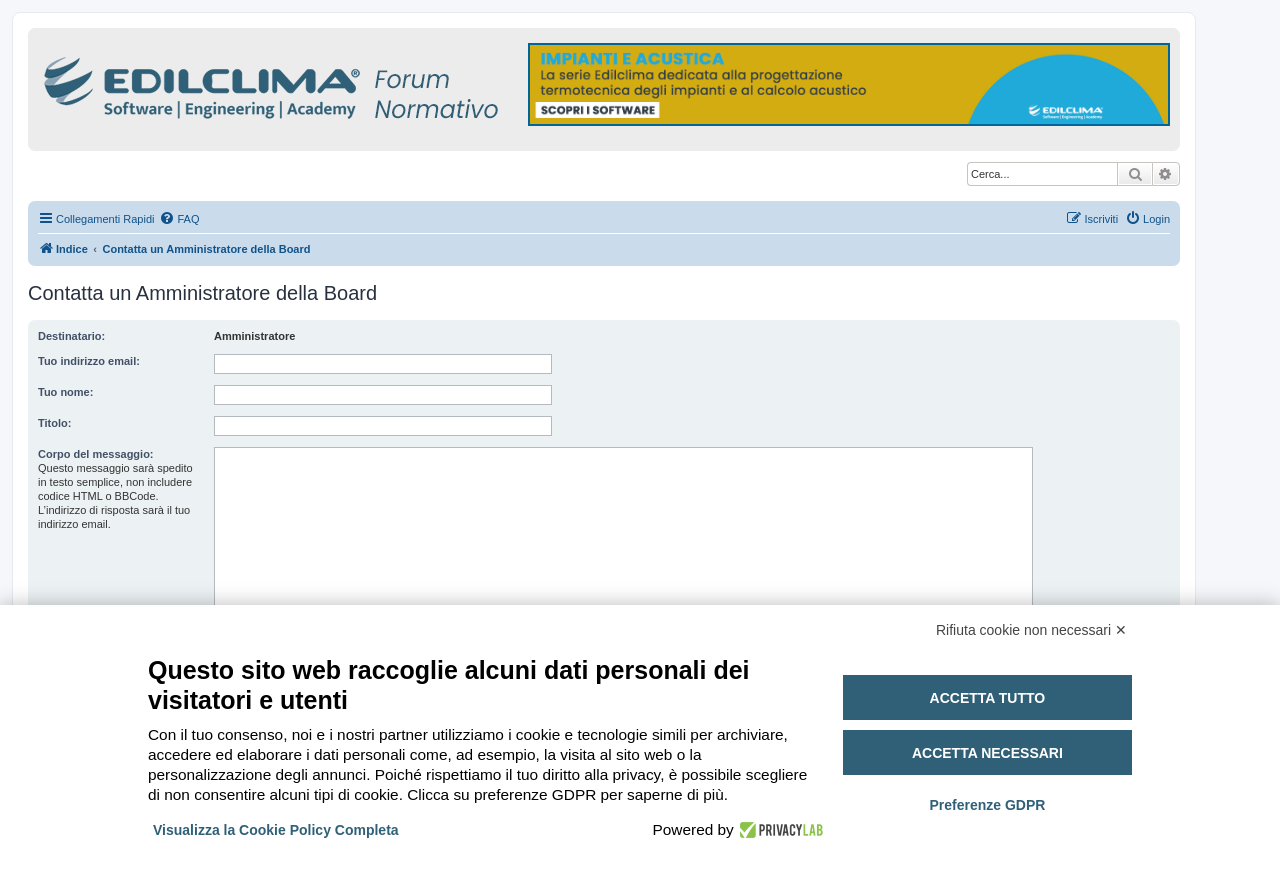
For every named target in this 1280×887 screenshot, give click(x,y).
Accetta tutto (988, 698)
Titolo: (54, 423)
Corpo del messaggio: (96, 454)
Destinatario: (71, 336)
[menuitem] (179, 219)
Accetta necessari (987, 753)
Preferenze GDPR (987, 805)
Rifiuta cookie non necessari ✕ (1031, 630)
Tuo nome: (65, 392)
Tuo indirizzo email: (89, 361)
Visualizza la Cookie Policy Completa (276, 830)
